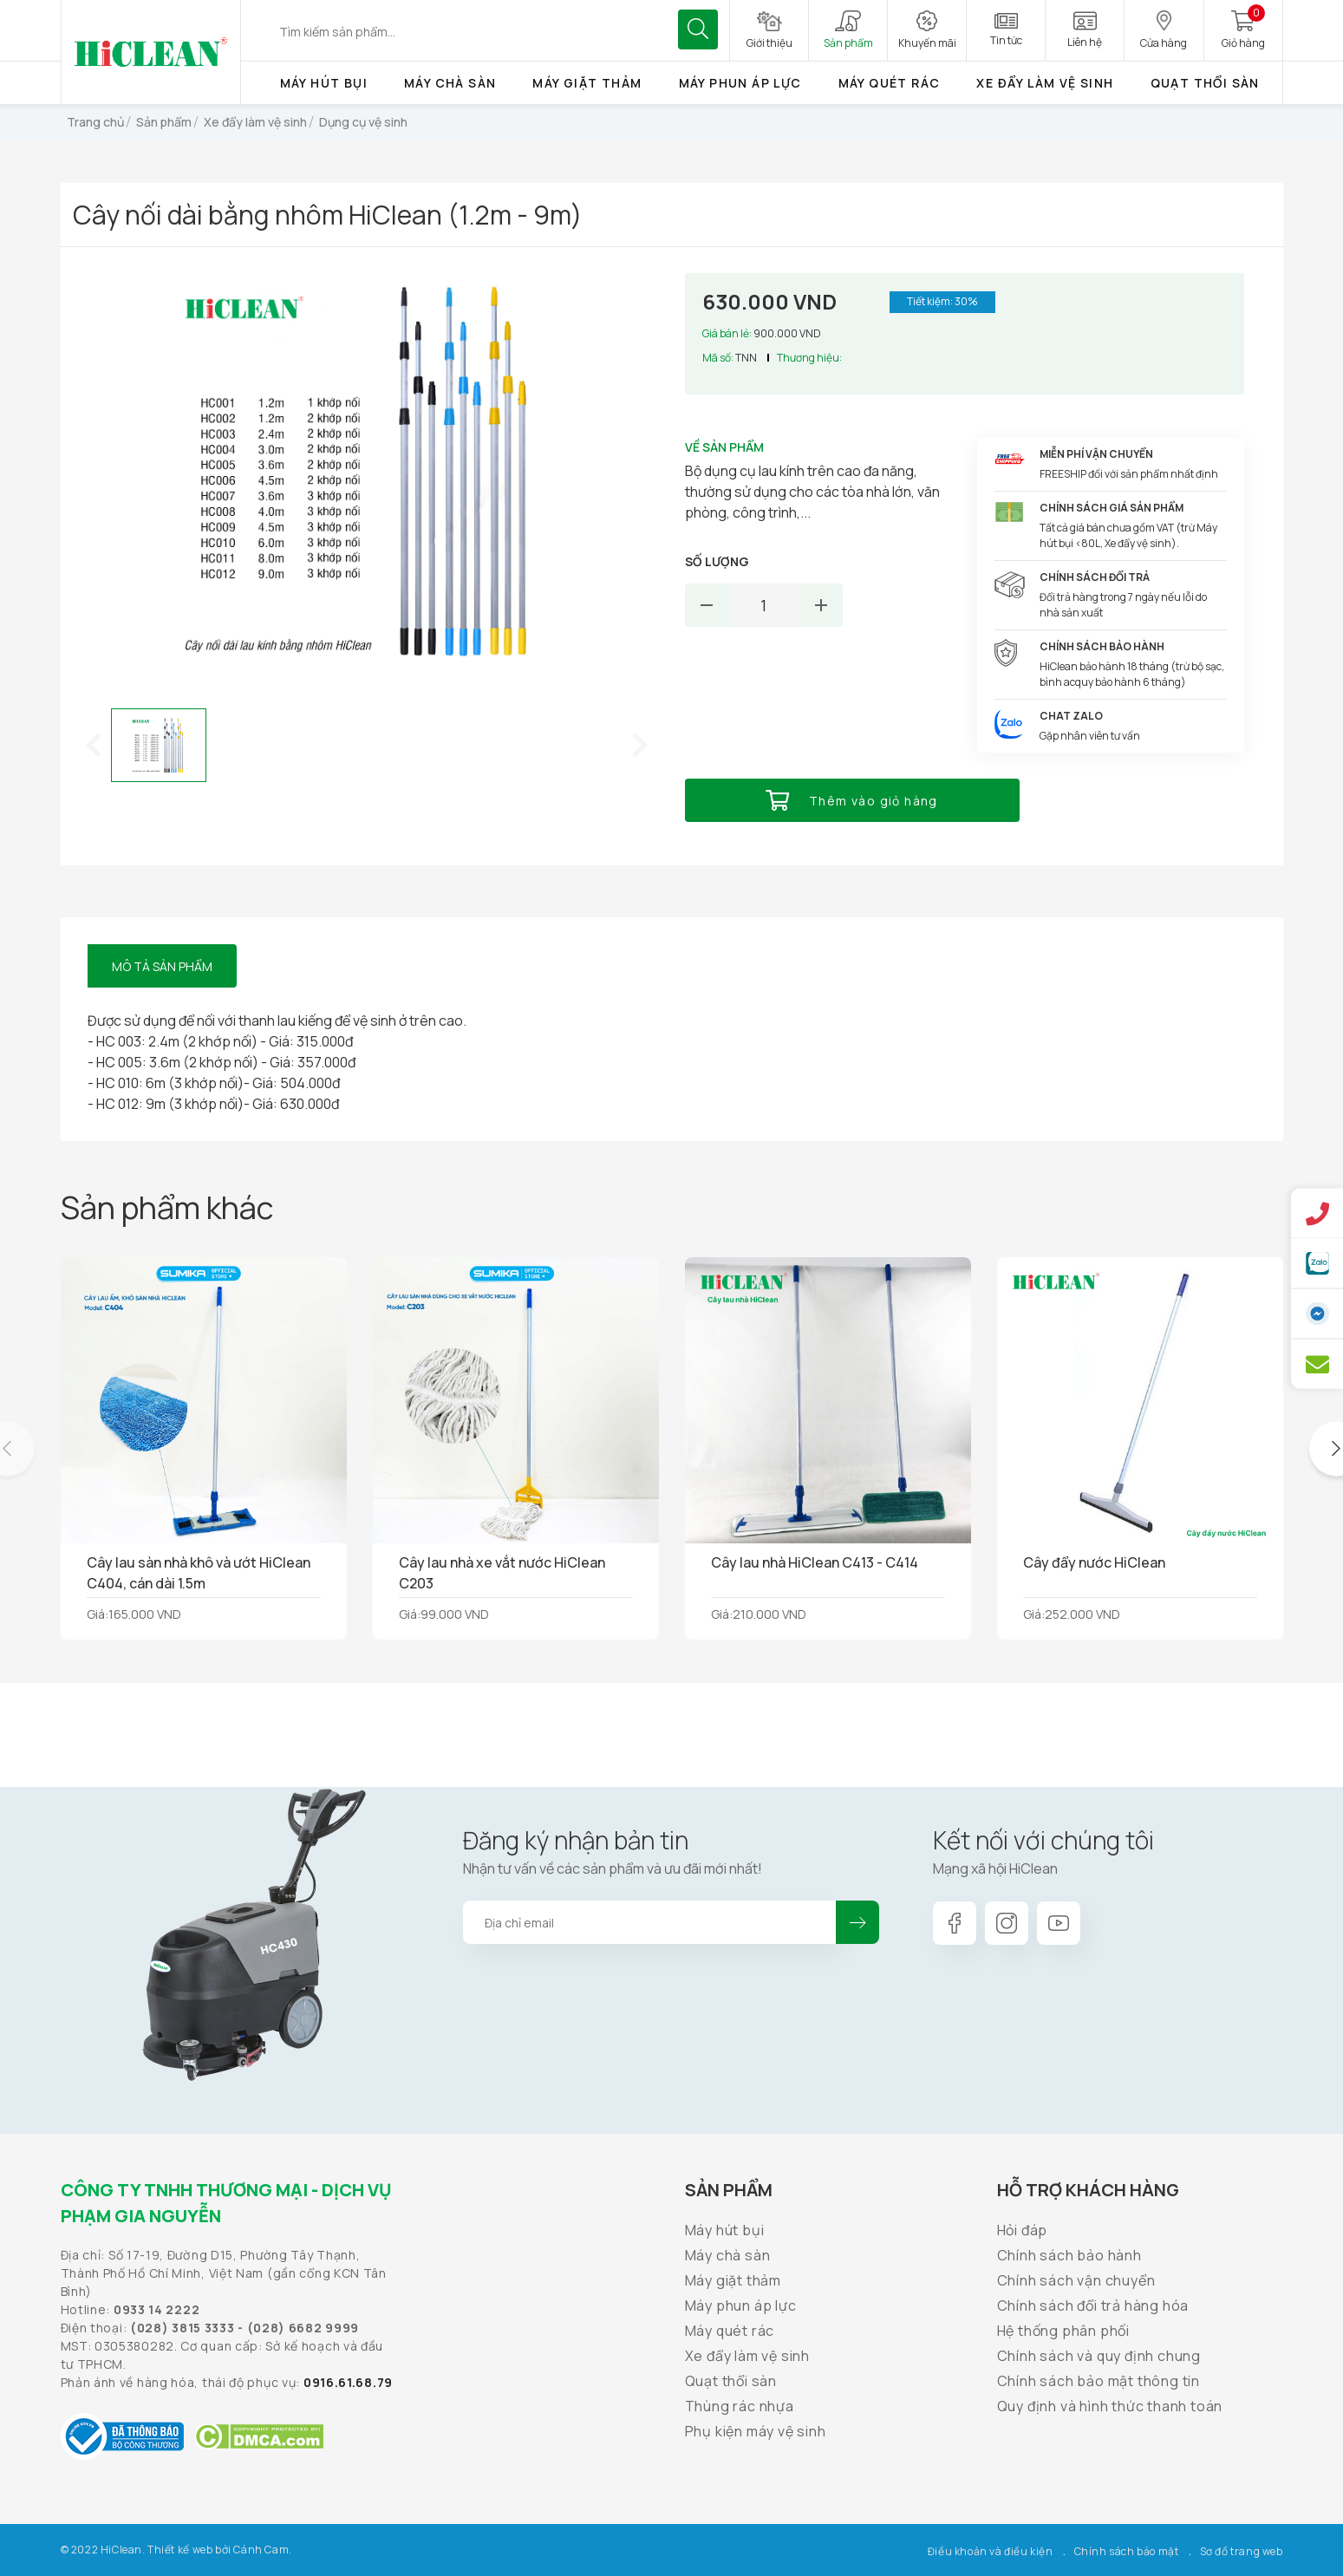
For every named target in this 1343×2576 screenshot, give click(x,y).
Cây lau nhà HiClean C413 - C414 (814, 1562)
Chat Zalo (1071, 715)
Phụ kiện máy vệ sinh (755, 2431)
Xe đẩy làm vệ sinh (1044, 83)
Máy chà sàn (450, 83)
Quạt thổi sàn (1205, 83)
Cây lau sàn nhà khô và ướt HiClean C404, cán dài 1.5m (198, 1573)
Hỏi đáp (1022, 2230)
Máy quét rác (889, 83)
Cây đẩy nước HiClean (1094, 1562)
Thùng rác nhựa (739, 2406)
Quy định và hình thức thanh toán (1110, 2406)
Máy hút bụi (324, 83)
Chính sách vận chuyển (1076, 2280)
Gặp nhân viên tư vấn (1090, 735)
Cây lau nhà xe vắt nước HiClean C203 (502, 1573)
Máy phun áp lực (740, 83)
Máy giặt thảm (587, 83)
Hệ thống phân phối (1063, 2330)
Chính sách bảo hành (1069, 2255)
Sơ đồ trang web (1241, 2551)
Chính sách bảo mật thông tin (1098, 2380)
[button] (93, 745)
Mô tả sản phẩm (162, 966)
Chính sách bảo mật (1126, 2551)
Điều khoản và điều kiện (990, 2551)
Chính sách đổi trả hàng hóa (1093, 2305)
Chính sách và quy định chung (1099, 2355)
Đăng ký (857, 1922)
